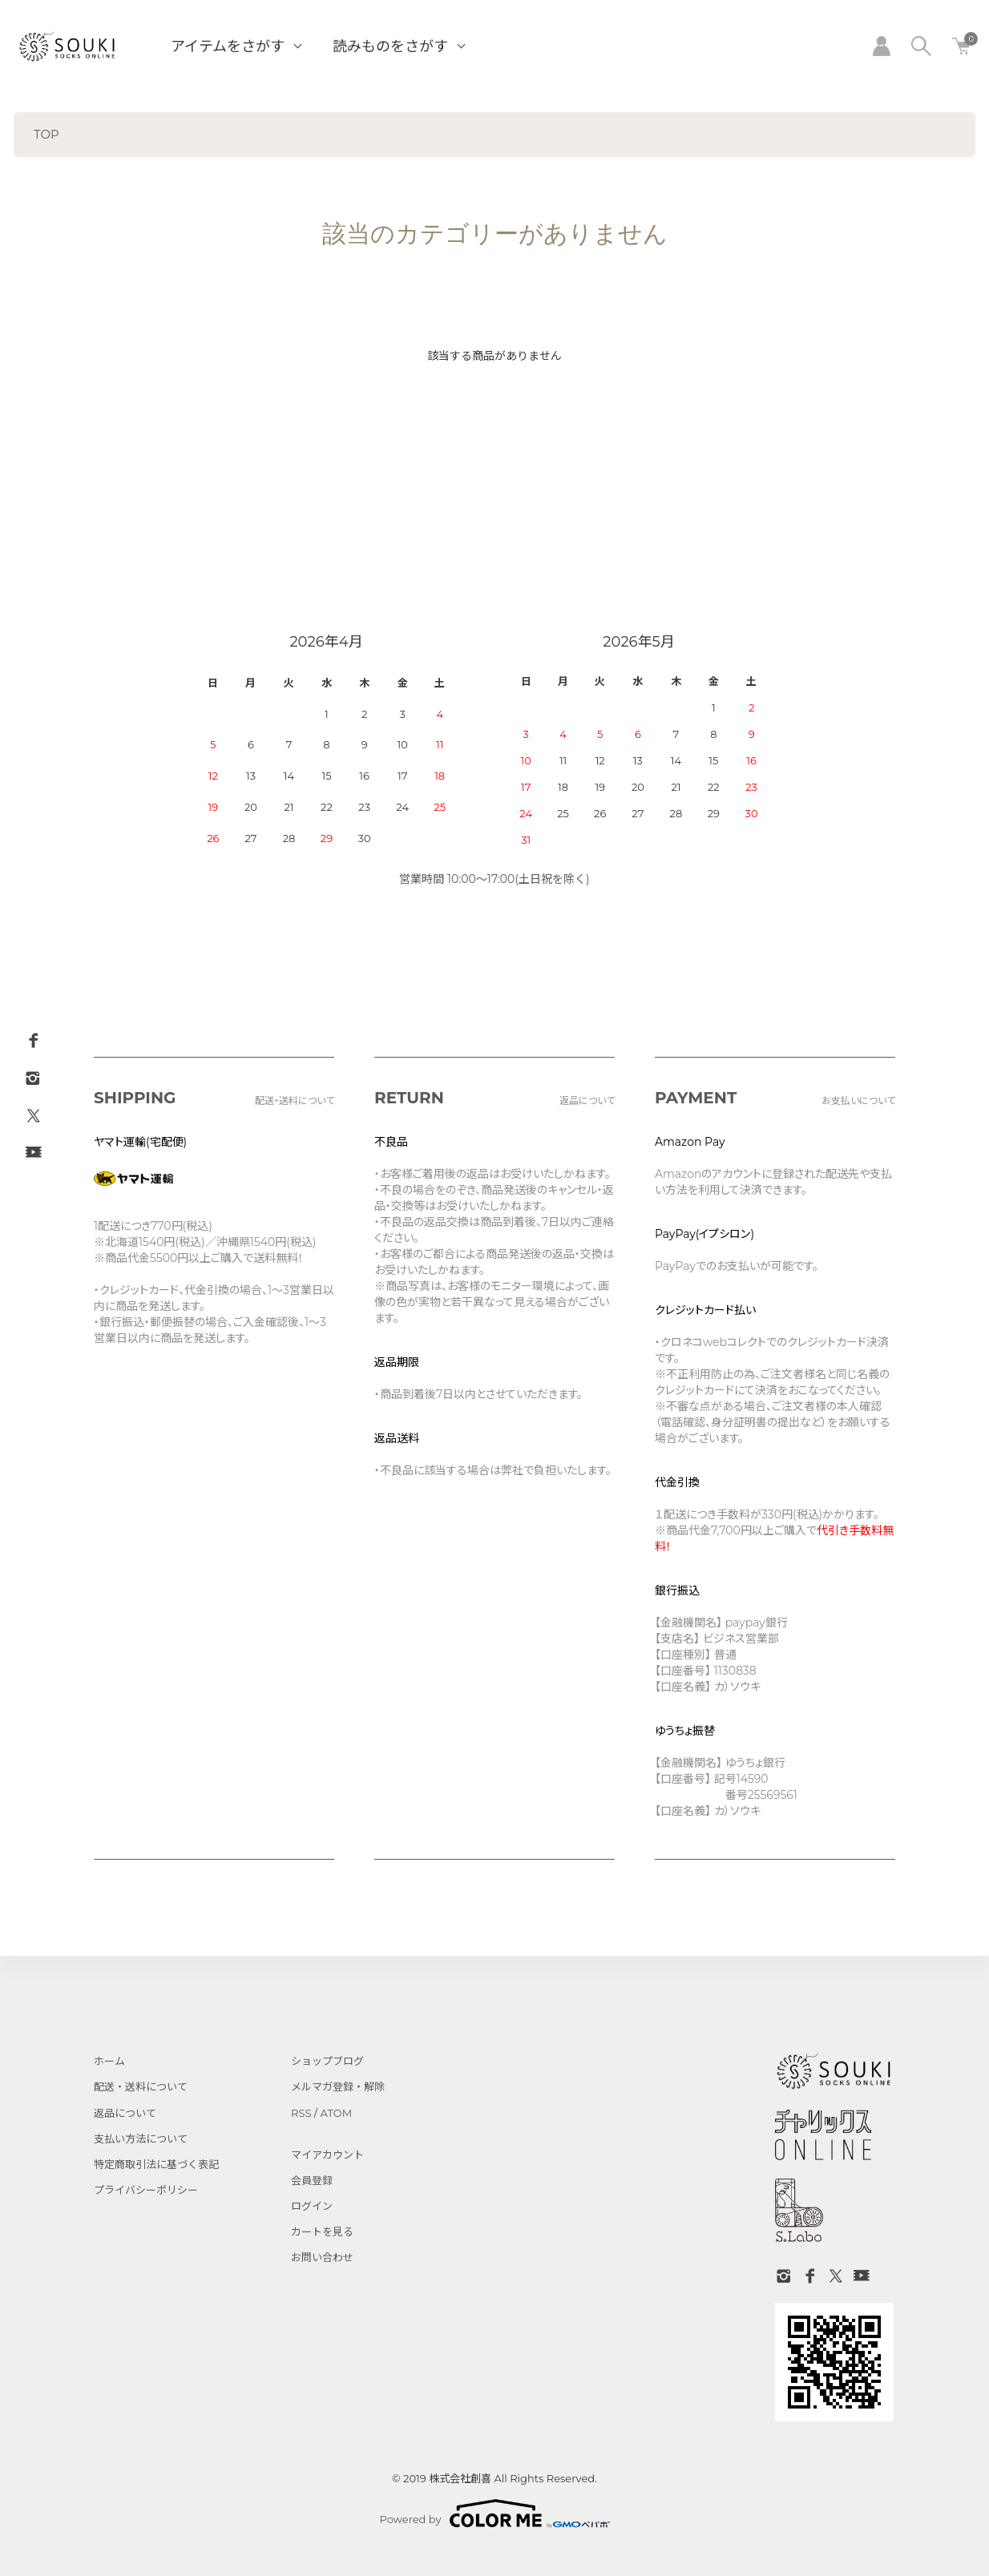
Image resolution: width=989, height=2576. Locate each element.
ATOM (337, 2112)
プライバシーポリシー (146, 2189)
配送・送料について (141, 2086)
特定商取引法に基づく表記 (156, 2164)
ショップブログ (327, 2060)
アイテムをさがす (228, 46)
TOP (46, 134)
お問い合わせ (322, 2257)
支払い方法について (141, 2138)
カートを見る (322, 2231)
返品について (125, 2112)
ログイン (312, 2205)
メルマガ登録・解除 (338, 2086)
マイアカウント (327, 2154)
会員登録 (312, 2180)
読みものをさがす (390, 46)
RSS (301, 2112)
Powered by (495, 2513)
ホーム (109, 2060)
